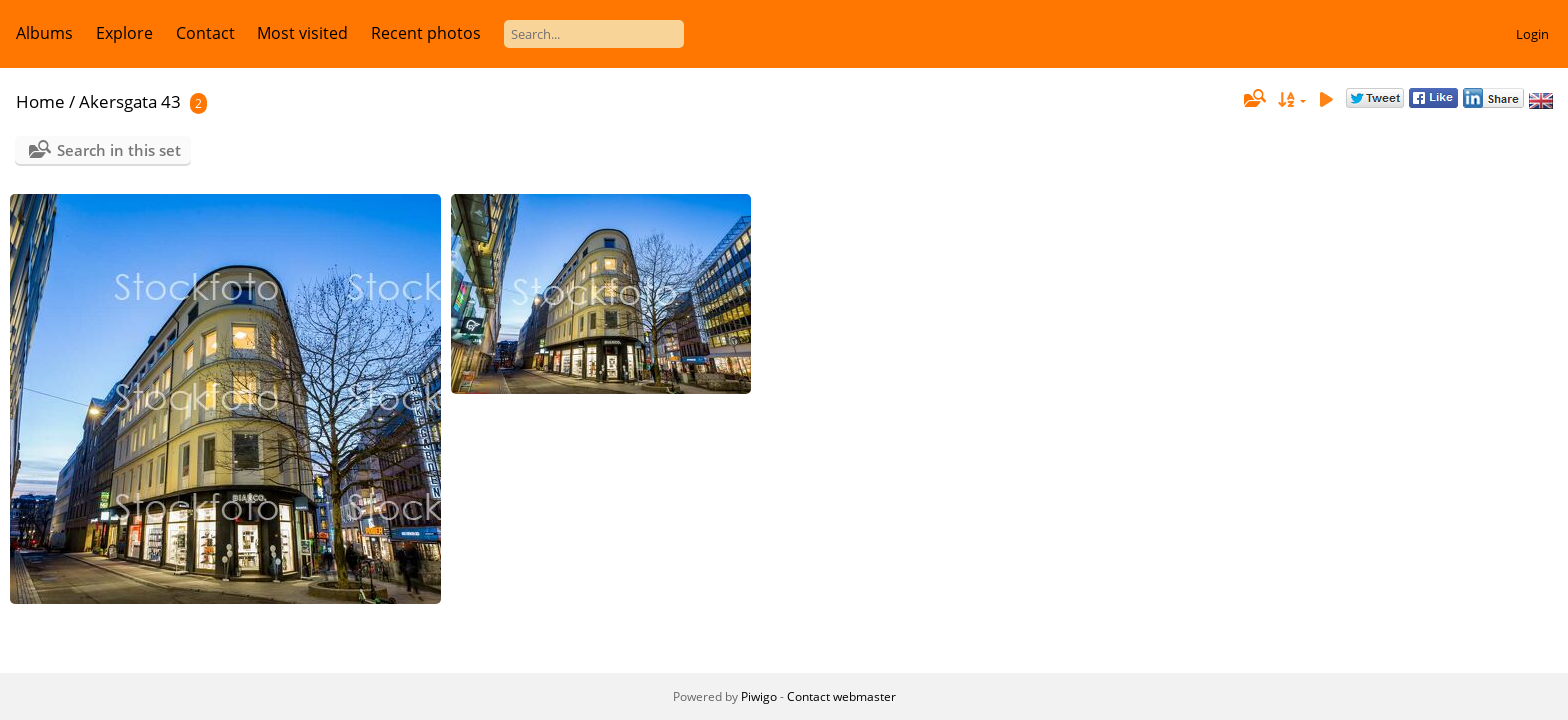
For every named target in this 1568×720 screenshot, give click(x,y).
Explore (124, 33)
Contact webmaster (841, 696)
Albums (44, 33)
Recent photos (426, 33)
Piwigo (759, 696)
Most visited (302, 33)
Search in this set (119, 150)
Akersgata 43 (130, 101)
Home (40, 101)
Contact (205, 33)
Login (1532, 34)
